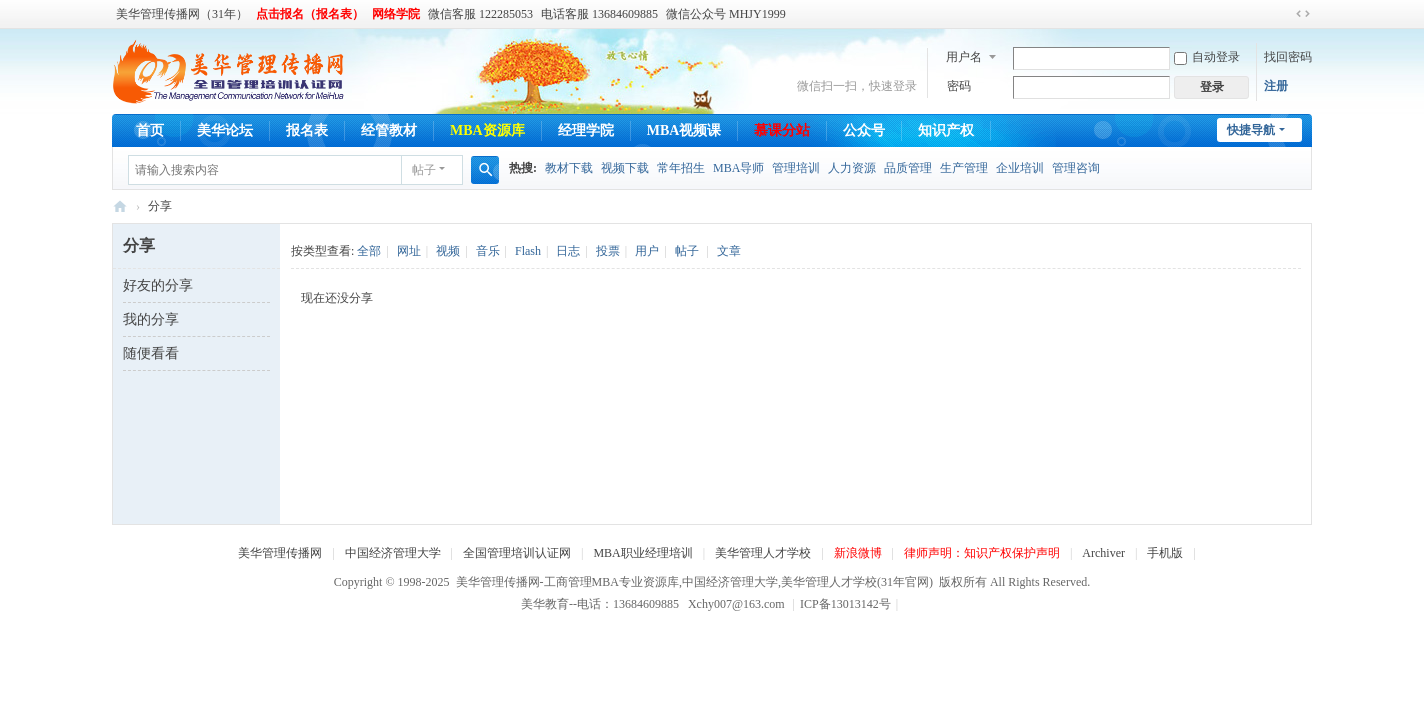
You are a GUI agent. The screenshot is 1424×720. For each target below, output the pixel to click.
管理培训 (796, 168)
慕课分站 (782, 130)
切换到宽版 (1303, 14)
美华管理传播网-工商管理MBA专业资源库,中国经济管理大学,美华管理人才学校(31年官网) (120, 206)
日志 (568, 251)
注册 (1276, 86)
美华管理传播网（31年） (182, 14)
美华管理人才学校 (763, 553)
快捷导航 (1251, 130)
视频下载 (625, 168)
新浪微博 (858, 553)
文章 (729, 251)
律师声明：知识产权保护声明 (982, 553)
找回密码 (1288, 57)
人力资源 (852, 168)
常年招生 (681, 168)
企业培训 (1020, 168)
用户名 (964, 57)
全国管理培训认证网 (517, 553)
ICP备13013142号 (849, 604)
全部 (369, 251)
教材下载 (569, 168)
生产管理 (964, 168)
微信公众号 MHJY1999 (726, 14)
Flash (528, 251)
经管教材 (389, 130)
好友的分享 (158, 285)
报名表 (307, 130)
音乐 (488, 251)
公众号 (864, 130)
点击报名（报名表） (310, 14)
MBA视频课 (684, 130)
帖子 (424, 170)
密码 (959, 86)
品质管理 (908, 168)
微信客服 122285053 (480, 14)
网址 (409, 251)
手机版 (1165, 553)
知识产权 (946, 130)
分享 (160, 206)
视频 (448, 251)
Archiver (1103, 553)
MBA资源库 (487, 130)
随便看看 (151, 353)
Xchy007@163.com (736, 604)
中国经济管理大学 (393, 553)
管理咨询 (1076, 168)
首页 (150, 130)
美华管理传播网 (280, 553)
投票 (608, 251)
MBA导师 (738, 168)
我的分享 (151, 319)
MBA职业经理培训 (642, 553)
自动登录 (1207, 57)
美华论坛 (225, 130)
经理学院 (586, 130)
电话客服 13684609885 (599, 14)
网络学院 (396, 14)
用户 (647, 251)
